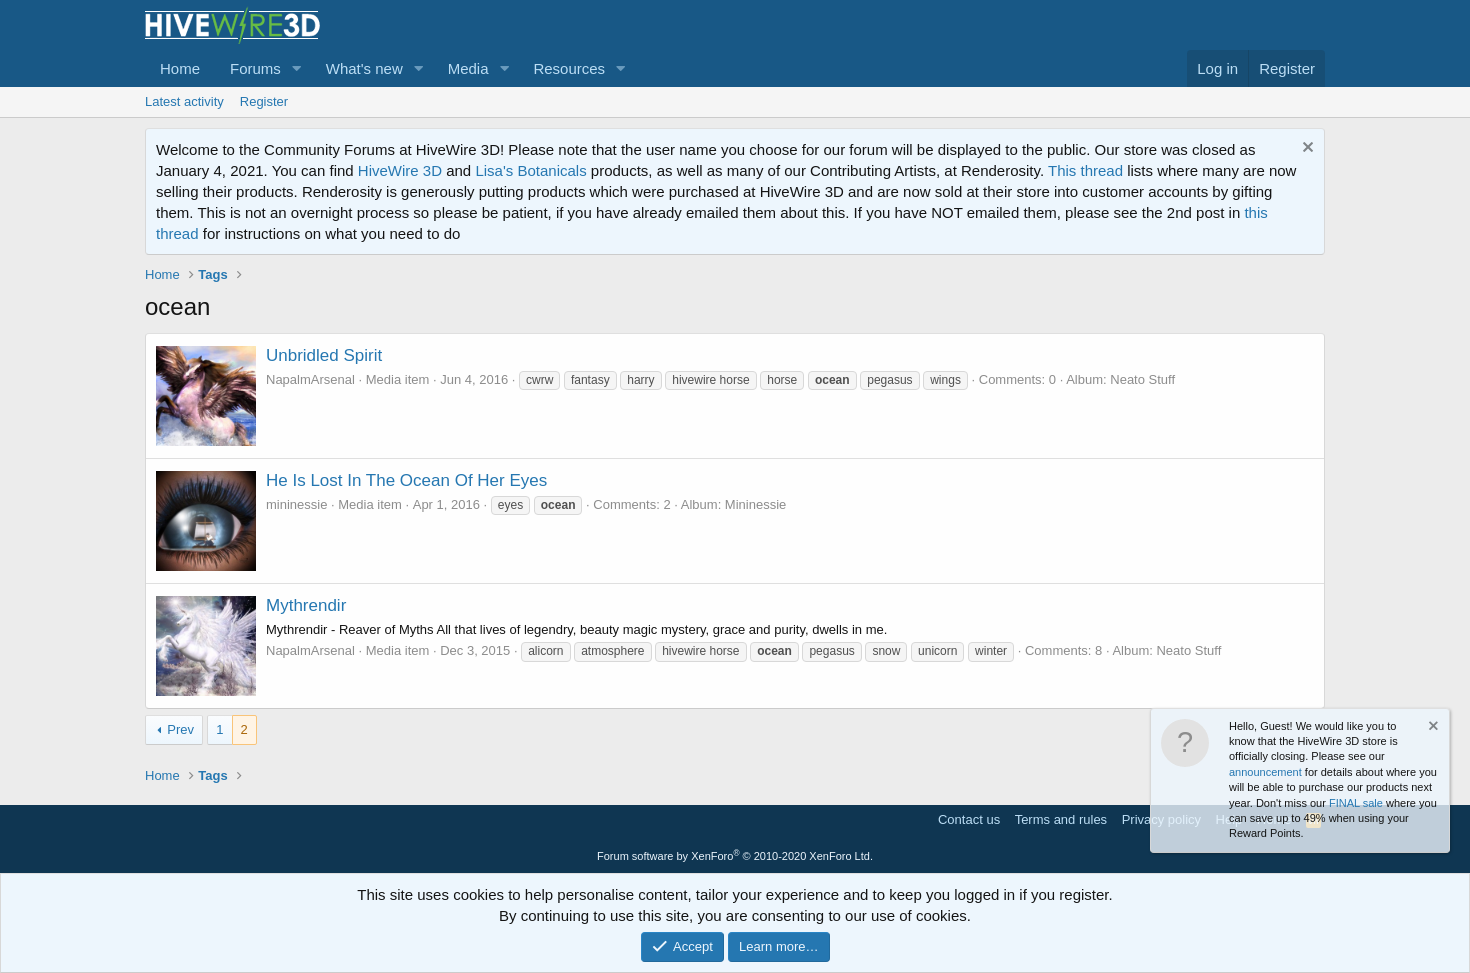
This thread (1085, 170)
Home (180, 68)
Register (264, 101)
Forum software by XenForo (735, 856)
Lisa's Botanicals (530, 170)
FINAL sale (1356, 803)
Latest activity (184, 101)
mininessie (296, 504)
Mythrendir (306, 605)
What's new (364, 68)
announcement (1265, 772)
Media (468, 68)
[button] (297, 68)
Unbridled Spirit (324, 355)
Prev (180, 729)
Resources (569, 68)
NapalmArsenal (310, 379)
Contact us (969, 819)
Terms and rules (1061, 819)
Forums (255, 68)
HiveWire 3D (400, 170)
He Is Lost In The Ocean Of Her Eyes (406, 480)
